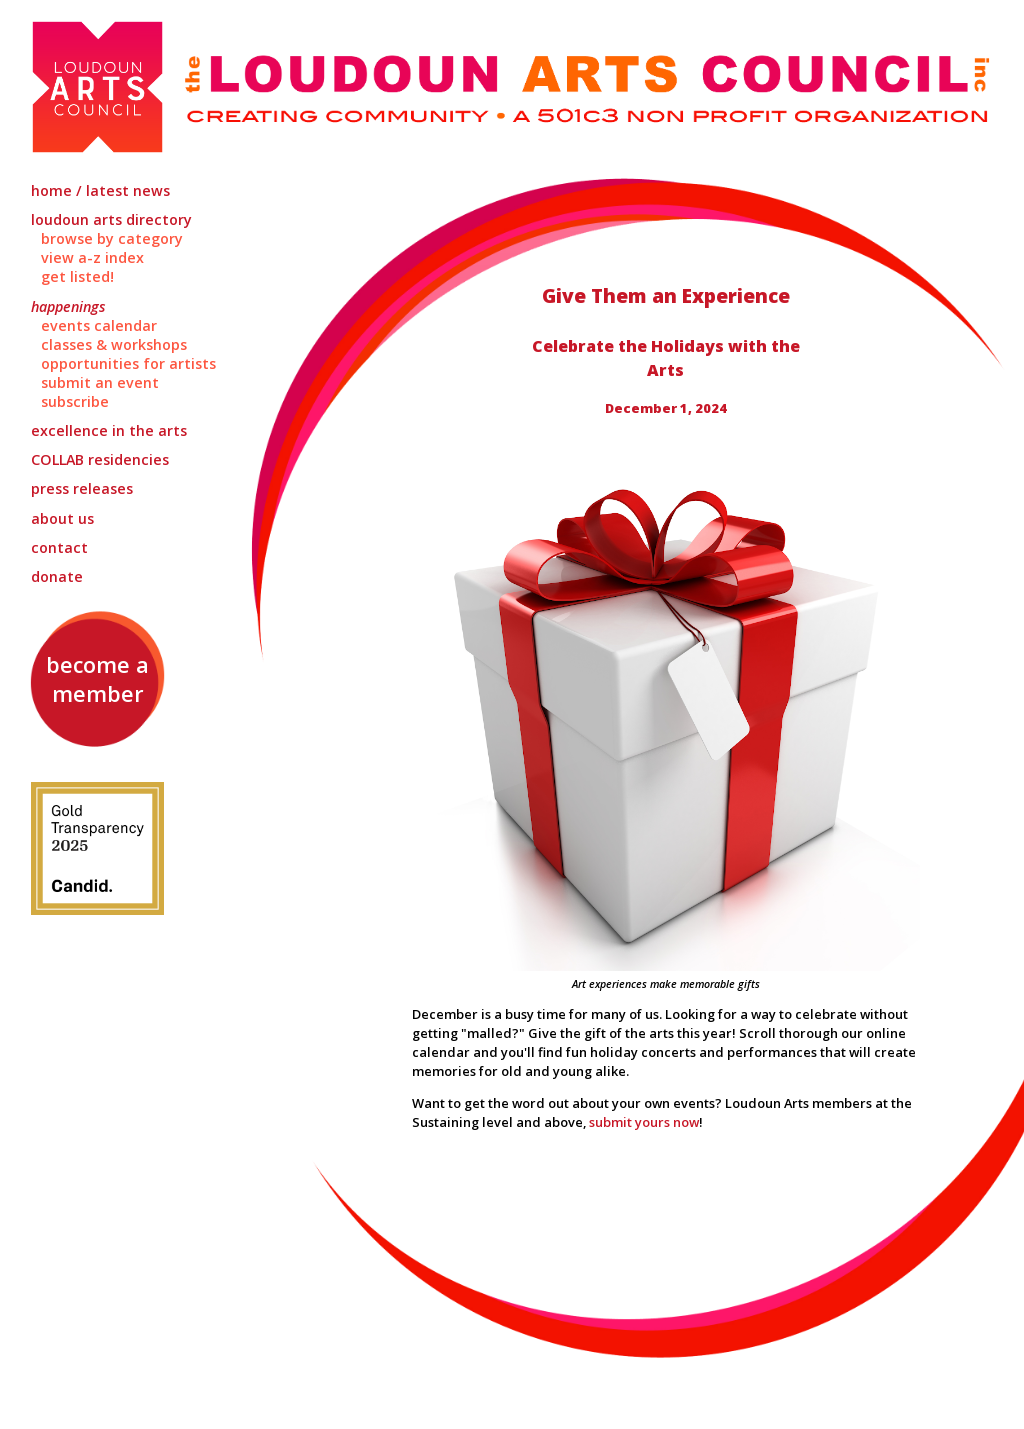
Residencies (100, 459)
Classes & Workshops (114, 344)
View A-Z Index (92, 257)
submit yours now (644, 1122)
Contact (59, 547)
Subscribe (75, 401)
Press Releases (82, 488)
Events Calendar (99, 325)
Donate (57, 576)
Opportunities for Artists (128, 363)
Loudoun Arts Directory (111, 219)
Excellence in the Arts (109, 430)
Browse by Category (112, 238)
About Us (62, 518)
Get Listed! (77, 276)
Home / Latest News (100, 190)
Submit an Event (100, 382)
